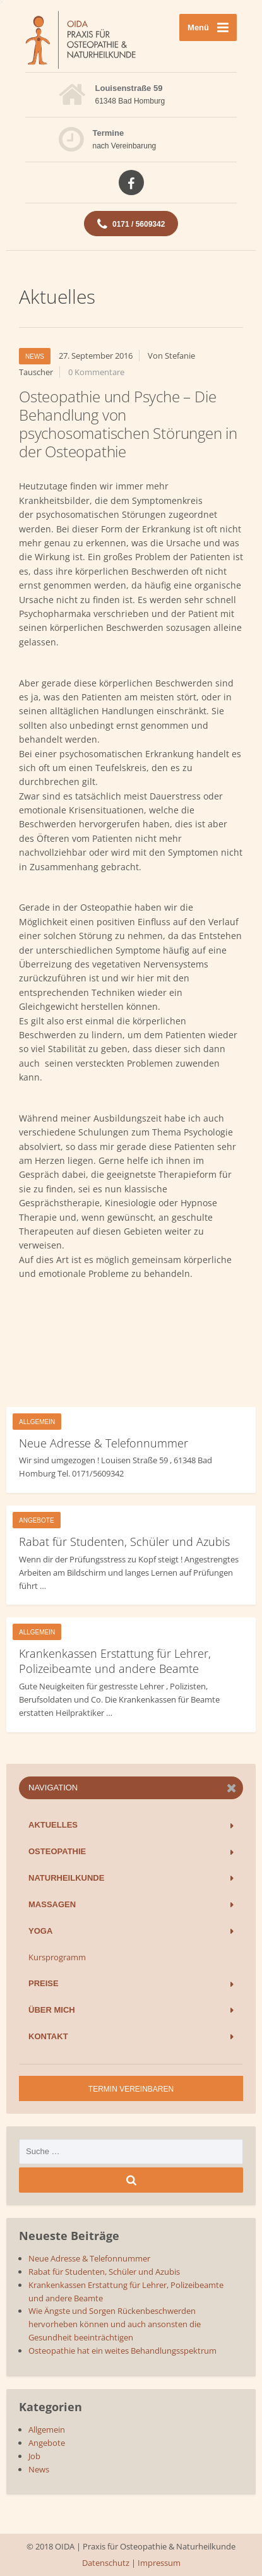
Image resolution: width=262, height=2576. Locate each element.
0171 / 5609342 (131, 224)
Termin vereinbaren (131, 2089)
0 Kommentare (96, 372)
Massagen (52, 1904)
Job (34, 2456)
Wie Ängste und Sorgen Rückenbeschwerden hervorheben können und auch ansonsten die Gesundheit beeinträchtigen (114, 2324)
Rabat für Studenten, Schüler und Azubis (124, 1541)
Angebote (36, 1520)
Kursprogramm (57, 1957)
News (34, 356)
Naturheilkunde (66, 1878)
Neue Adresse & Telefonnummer (103, 1443)
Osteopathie (57, 1851)
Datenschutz (105, 2562)
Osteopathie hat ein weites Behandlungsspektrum (122, 2350)
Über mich (51, 2010)
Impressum (159, 2562)
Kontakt (48, 2036)
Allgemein (37, 1421)
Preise (43, 1983)
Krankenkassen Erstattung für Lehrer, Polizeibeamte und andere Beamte (115, 1661)
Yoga (40, 1931)
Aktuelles (53, 1825)
